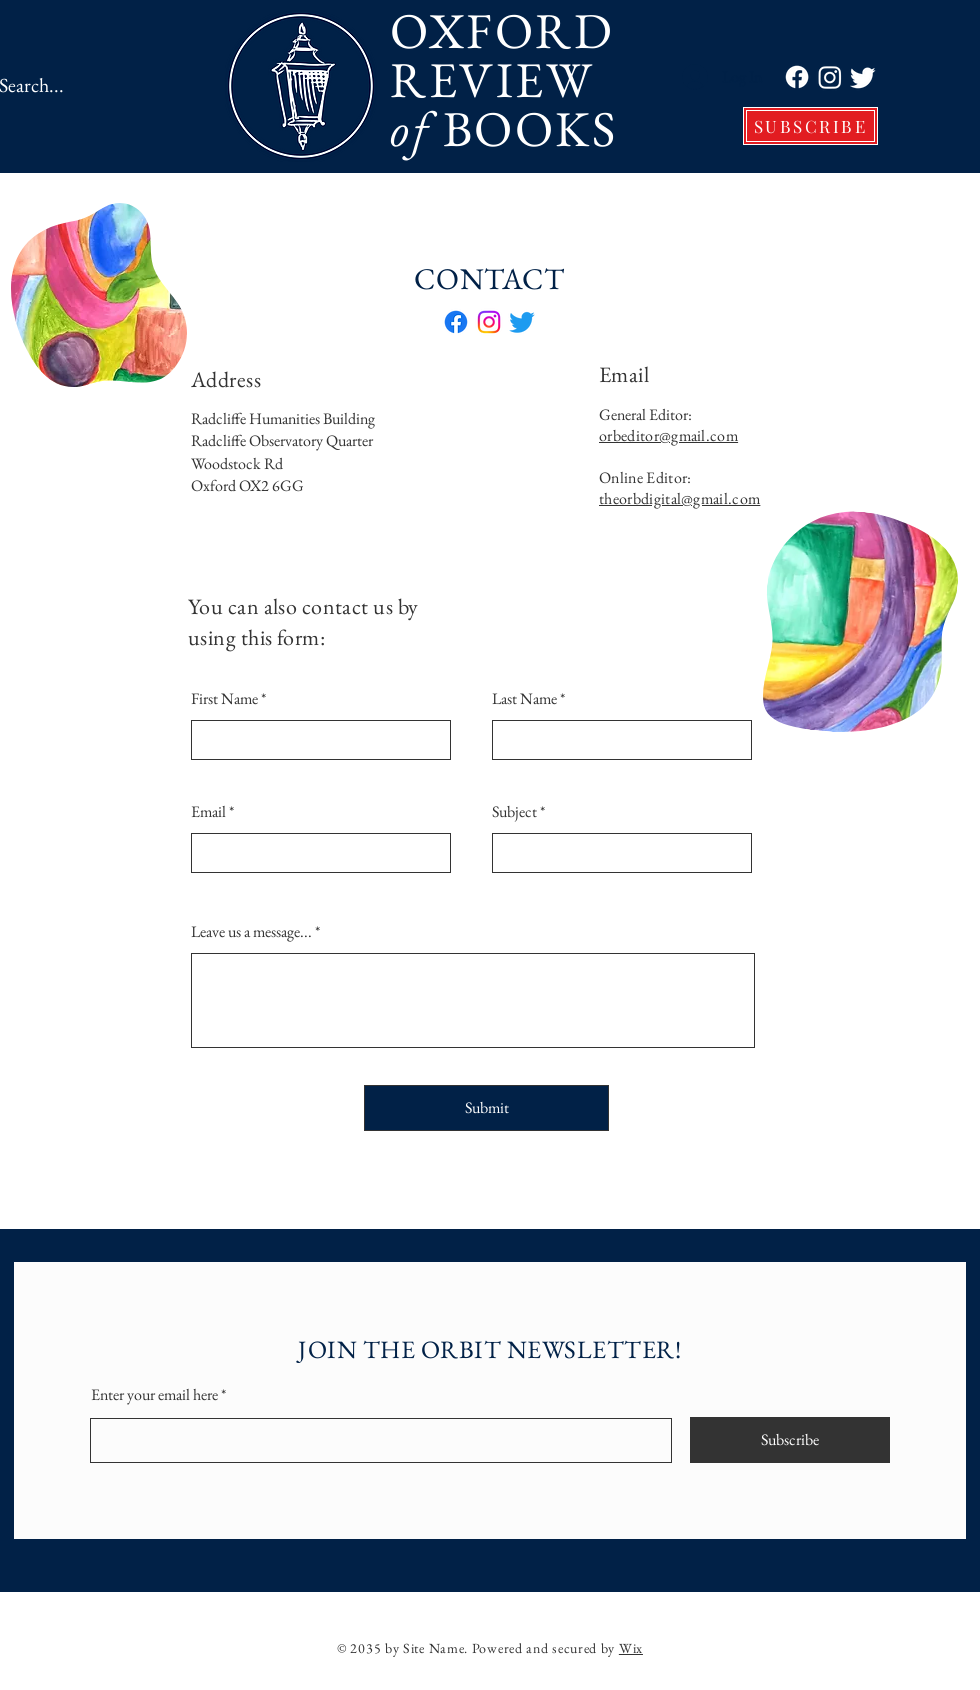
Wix (631, 1648)
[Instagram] (830, 77)
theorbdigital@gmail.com (679, 498)
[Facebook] (797, 77)
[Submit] (486, 1108)
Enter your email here (154, 1395)
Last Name (524, 699)
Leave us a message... (251, 932)
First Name (224, 699)
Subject (514, 812)
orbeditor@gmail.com (668, 435)
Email (208, 812)
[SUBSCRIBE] (810, 126)
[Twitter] (863, 77)
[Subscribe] (790, 1440)
